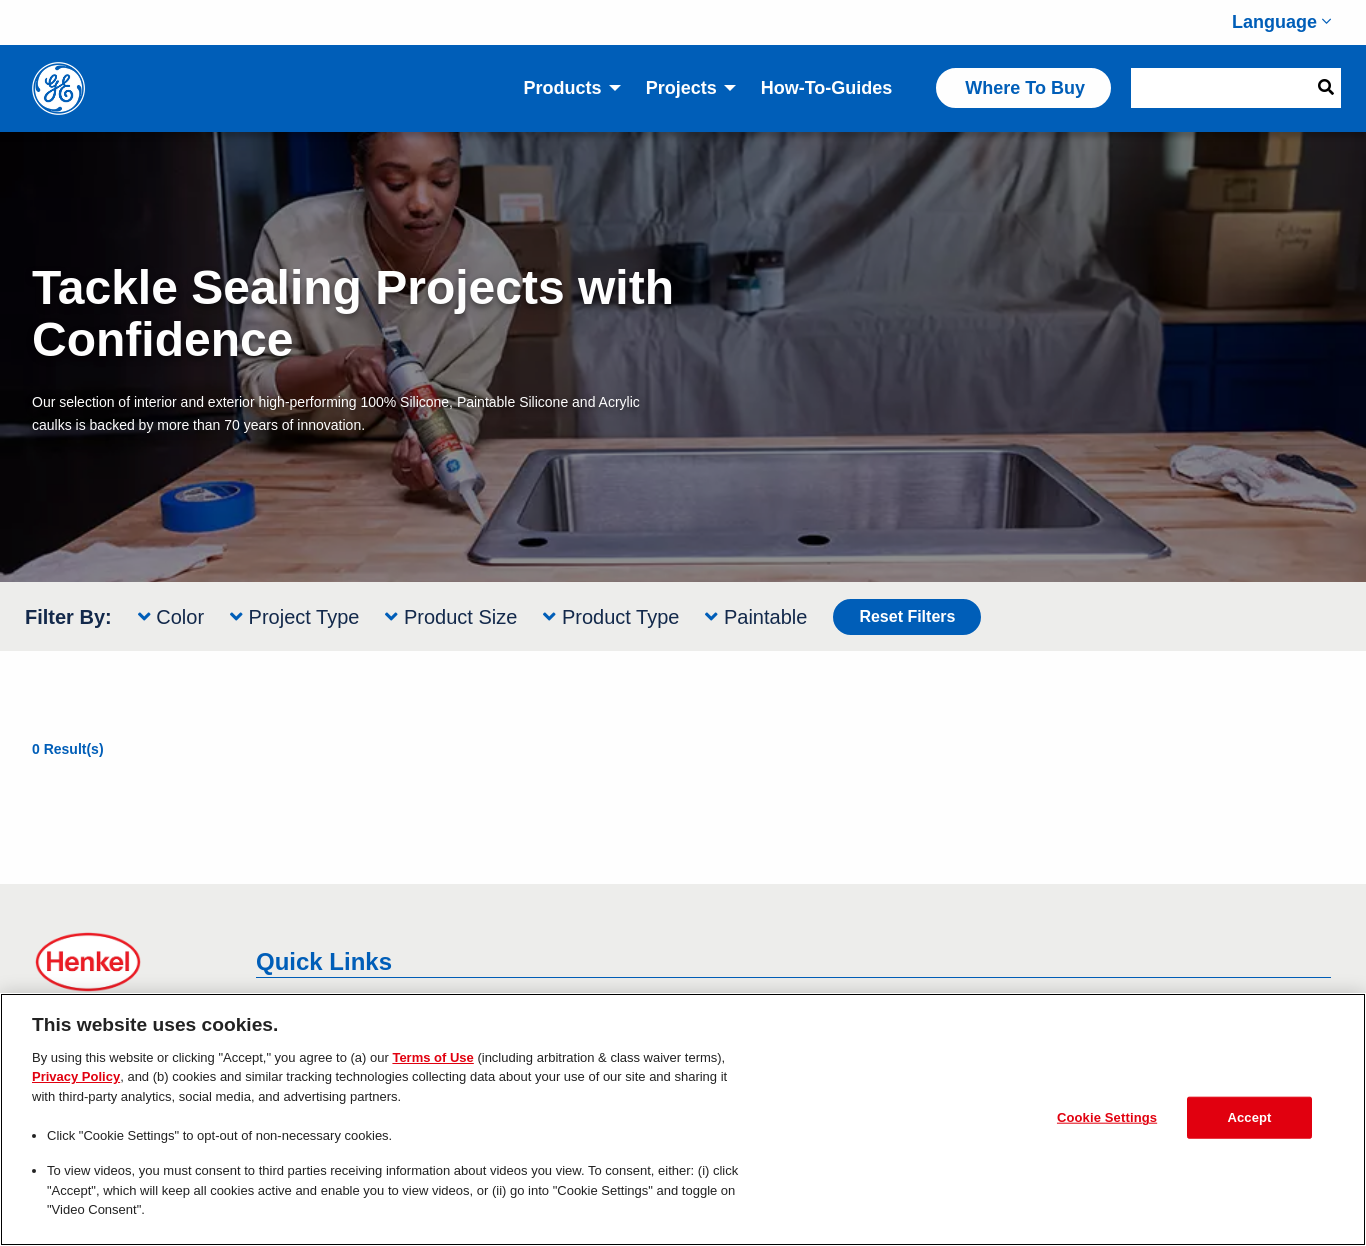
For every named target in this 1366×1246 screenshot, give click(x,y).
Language (1281, 22)
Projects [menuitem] (681, 88)
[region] (683, 1119)
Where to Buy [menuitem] (1025, 88)
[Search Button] (1326, 88)
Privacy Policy (76, 1076)
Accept (1249, 1117)
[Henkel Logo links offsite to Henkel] (130, 962)
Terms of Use (432, 1057)
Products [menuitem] (563, 88)
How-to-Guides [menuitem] (827, 88)
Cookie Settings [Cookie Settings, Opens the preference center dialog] (1107, 1117)
